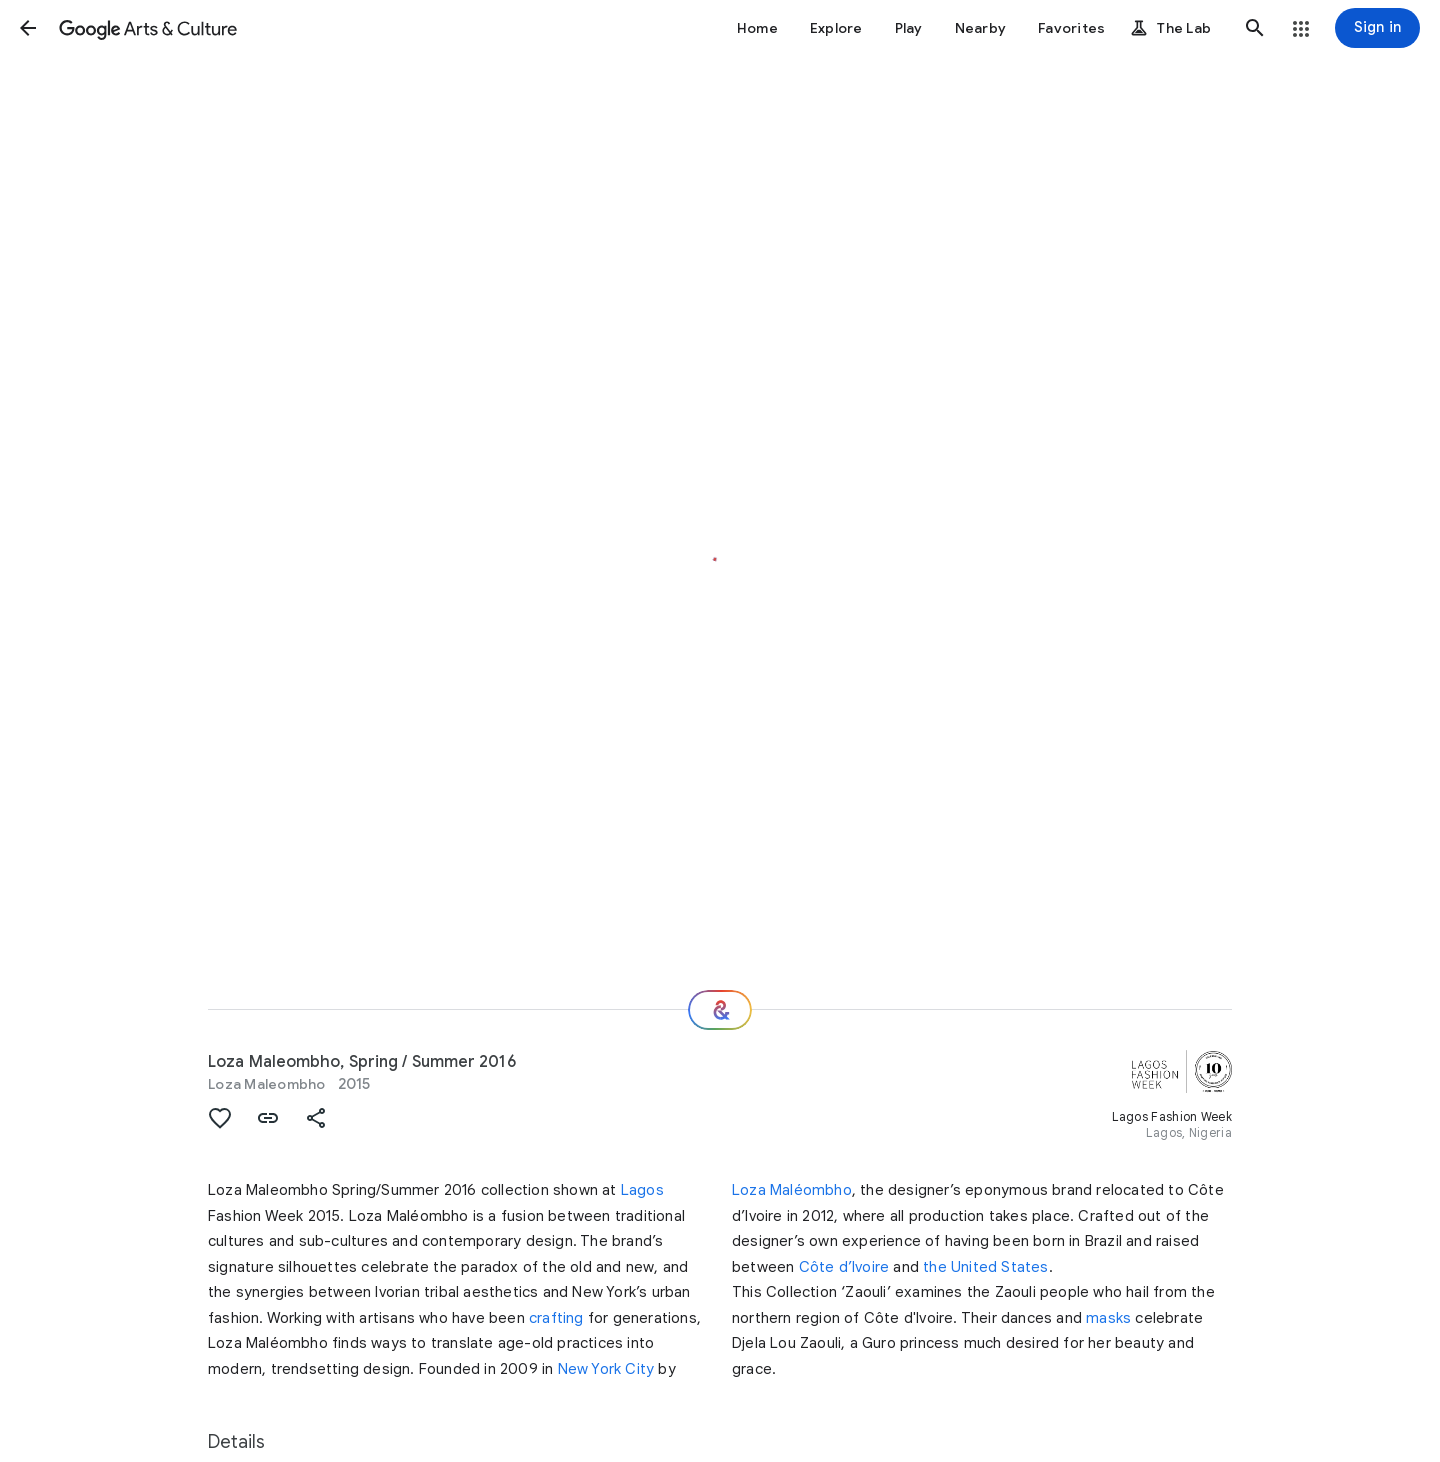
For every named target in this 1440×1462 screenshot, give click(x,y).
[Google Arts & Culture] (148, 28)
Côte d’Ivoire (844, 1267)
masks (1108, 1318)
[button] (28, 28)
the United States (985, 1267)
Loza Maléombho (792, 1190)
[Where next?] (720, 1010)
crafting (556, 1318)
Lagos (642, 1190)
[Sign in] (1377, 28)
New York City (606, 1369)
